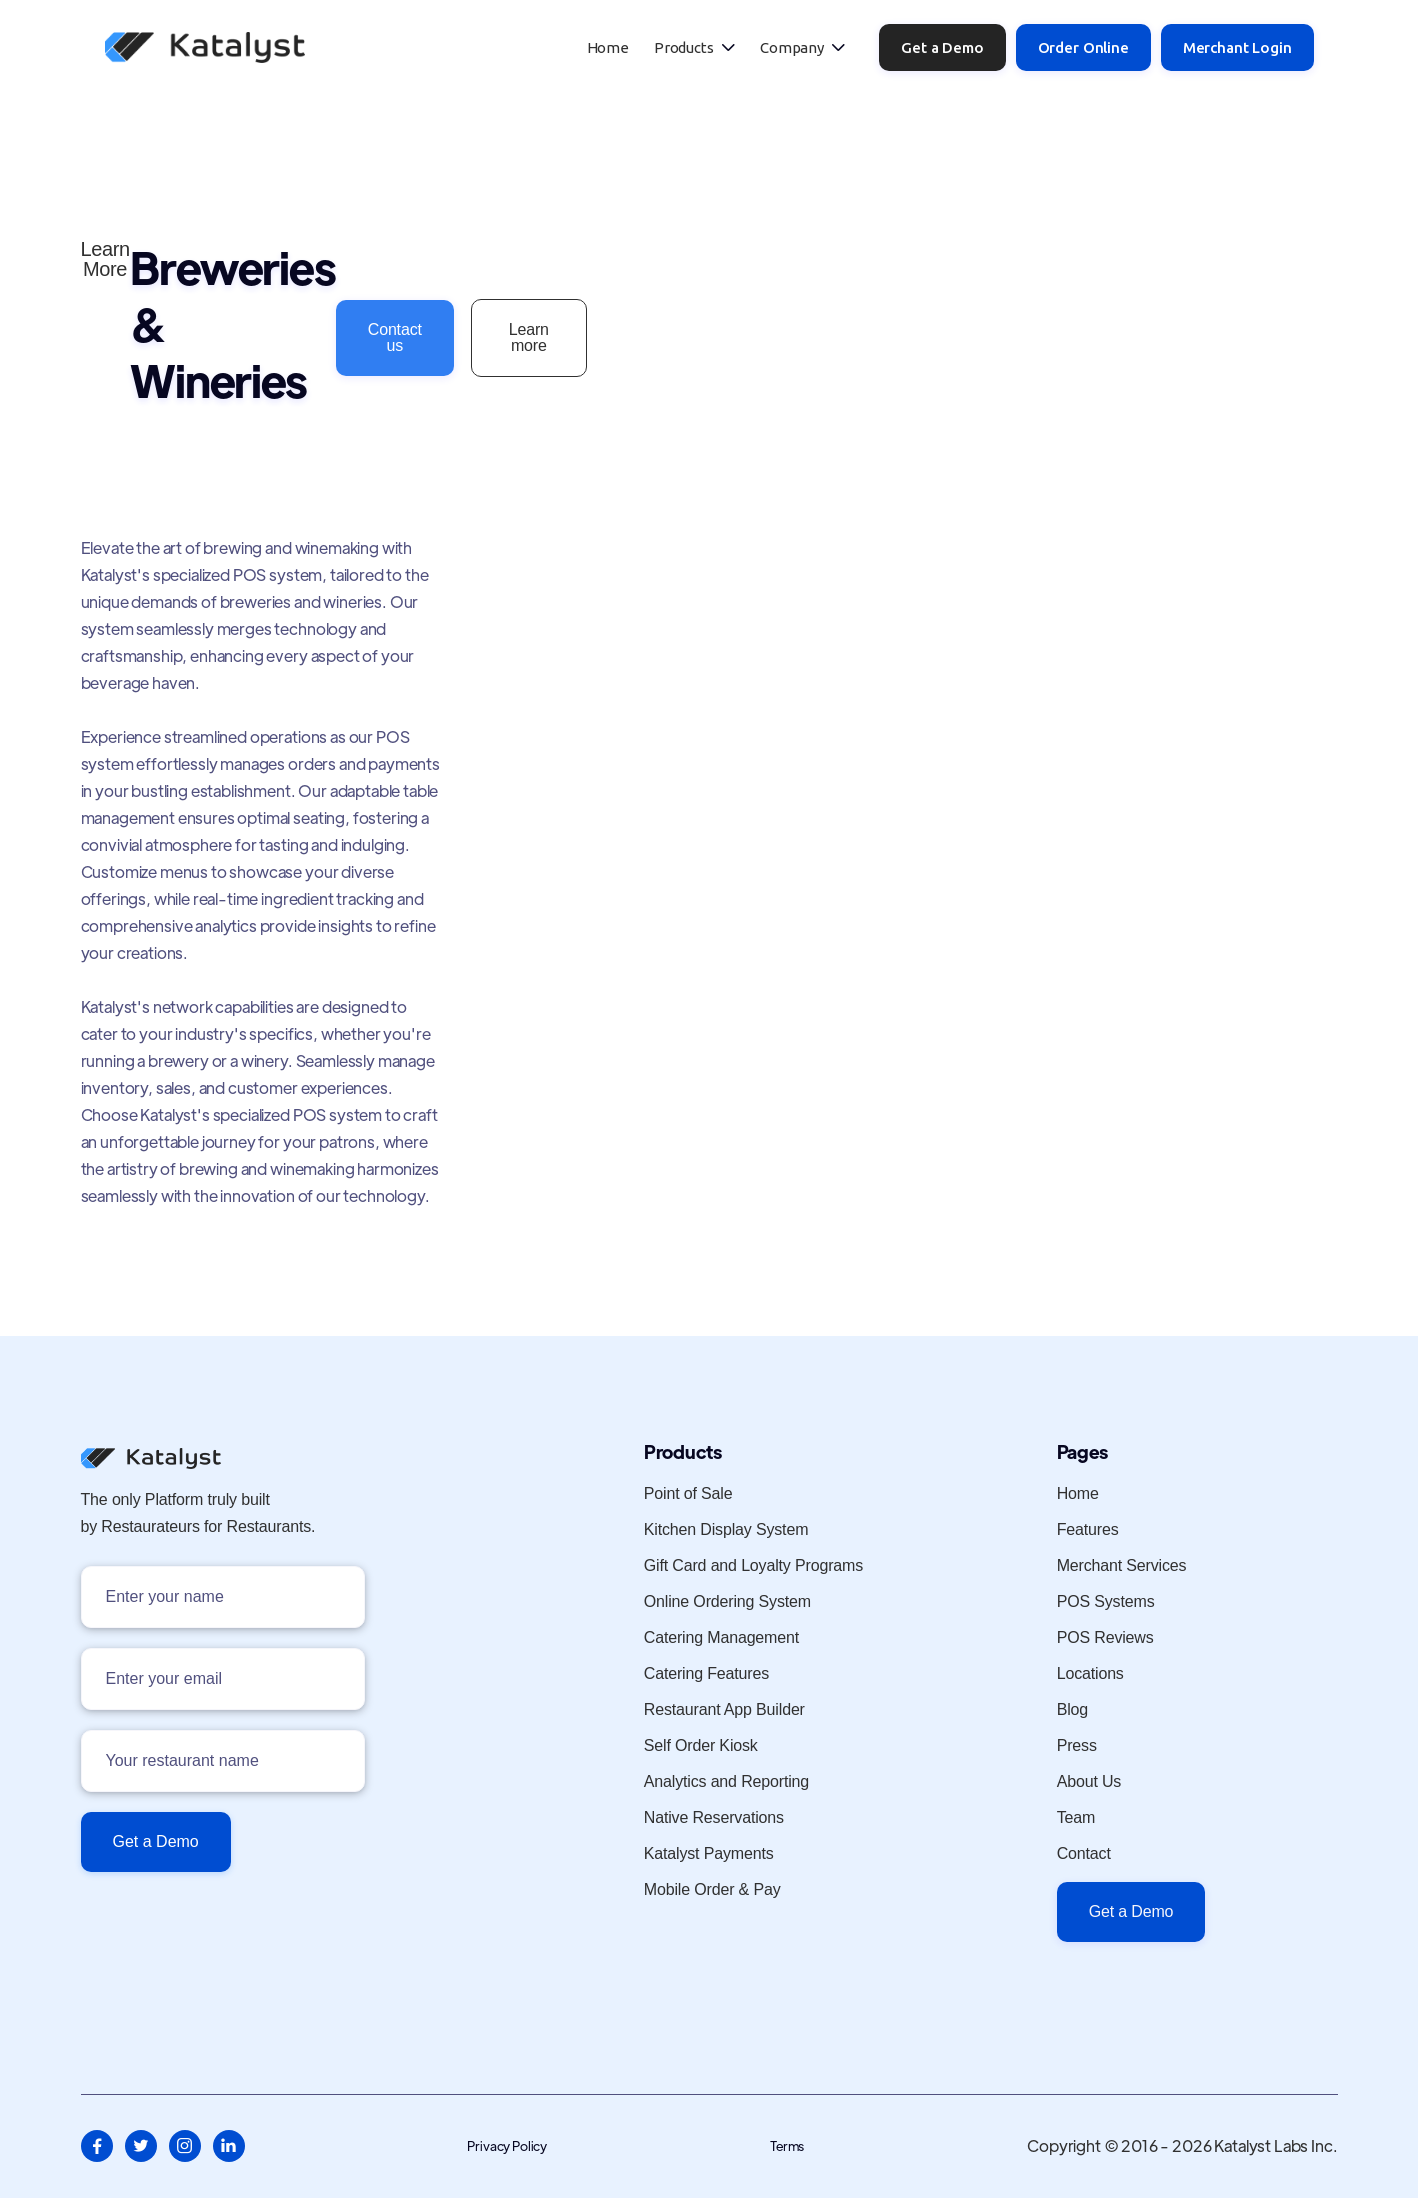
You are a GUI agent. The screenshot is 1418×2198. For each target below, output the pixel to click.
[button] (694, 47)
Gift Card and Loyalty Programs (753, 1566)
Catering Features (706, 1674)
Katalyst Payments (709, 1854)
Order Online (1083, 47)
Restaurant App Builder (724, 1710)
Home (608, 47)
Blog (1072, 1710)
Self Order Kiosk (701, 1746)
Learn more (529, 337)
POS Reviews (1105, 1638)
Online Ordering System (727, 1602)
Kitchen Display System (726, 1530)
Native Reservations (714, 1818)
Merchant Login (1237, 47)
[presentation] (233, 1931)
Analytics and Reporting (726, 1782)
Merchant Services (1122, 1566)
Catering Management (721, 1638)
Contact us (395, 337)
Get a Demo (942, 47)
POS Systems (1106, 1602)
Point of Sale (688, 1494)
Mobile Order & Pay (712, 1890)
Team (1076, 1818)
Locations (1090, 1674)
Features (1088, 1530)
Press (1077, 1746)
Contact (1084, 1854)
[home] (205, 47)
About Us (1089, 1782)
